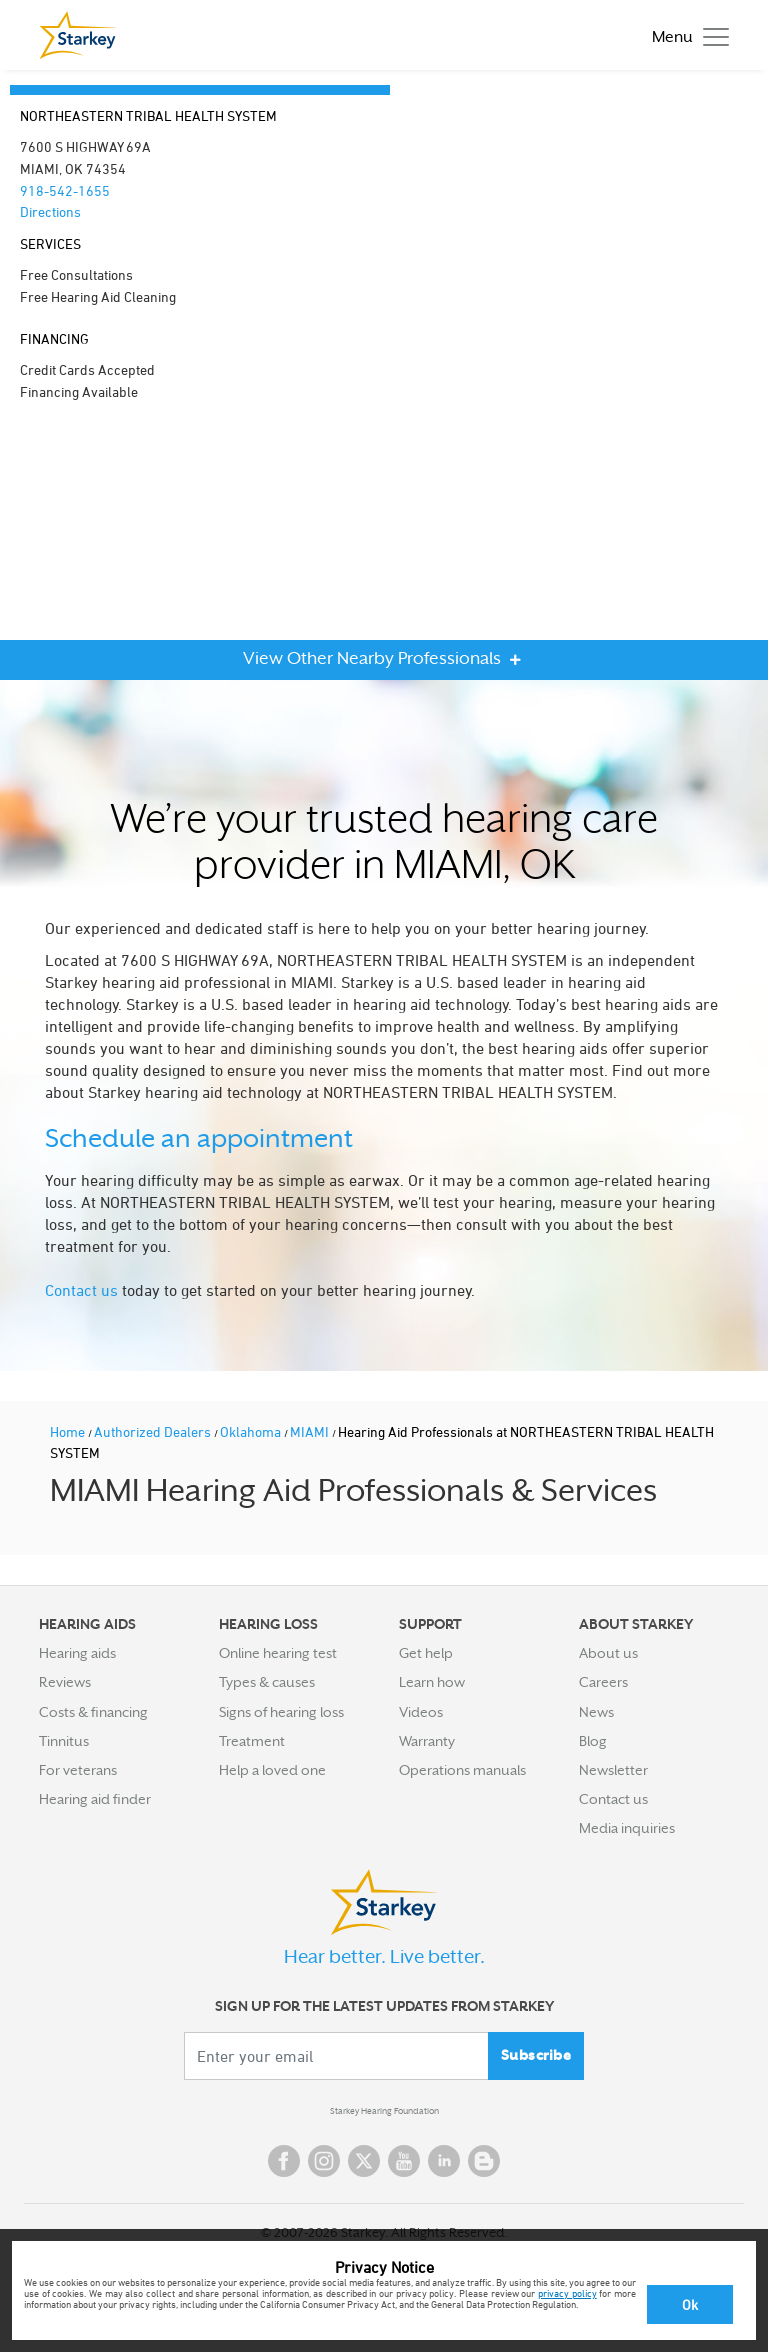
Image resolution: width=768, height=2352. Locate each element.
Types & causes (267, 1682)
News (596, 1712)
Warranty (427, 1741)
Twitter (364, 2161)
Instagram (324, 2161)
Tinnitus (64, 1741)
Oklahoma (252, 1431)
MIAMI (311, 1431)
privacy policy (567, 2293)
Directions (50, 211)
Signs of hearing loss (281, 1712)
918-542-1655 (65, 190)
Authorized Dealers (154, 1431)
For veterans (78, 1770)
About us (608, 1653)
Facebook (284, 2161)
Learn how (432, 1682)
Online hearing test (278, 1653)
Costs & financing (93, 1712)
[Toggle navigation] (685, 35)
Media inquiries (627, 1828)
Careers (603, 1682)
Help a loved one (272, 1770)
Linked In (444, 2161)
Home (69, 1431)
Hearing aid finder (95, 1799)
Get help (426, 1653)
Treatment (252, 1741)
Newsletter (613, 1770)
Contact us (81, 1290)
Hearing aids (77, 1653)
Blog (593, 1741)
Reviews (65, 1682)
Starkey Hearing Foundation (384, 2111)
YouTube (404, 2161)
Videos (421, 1712)
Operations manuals (462, 1770)
